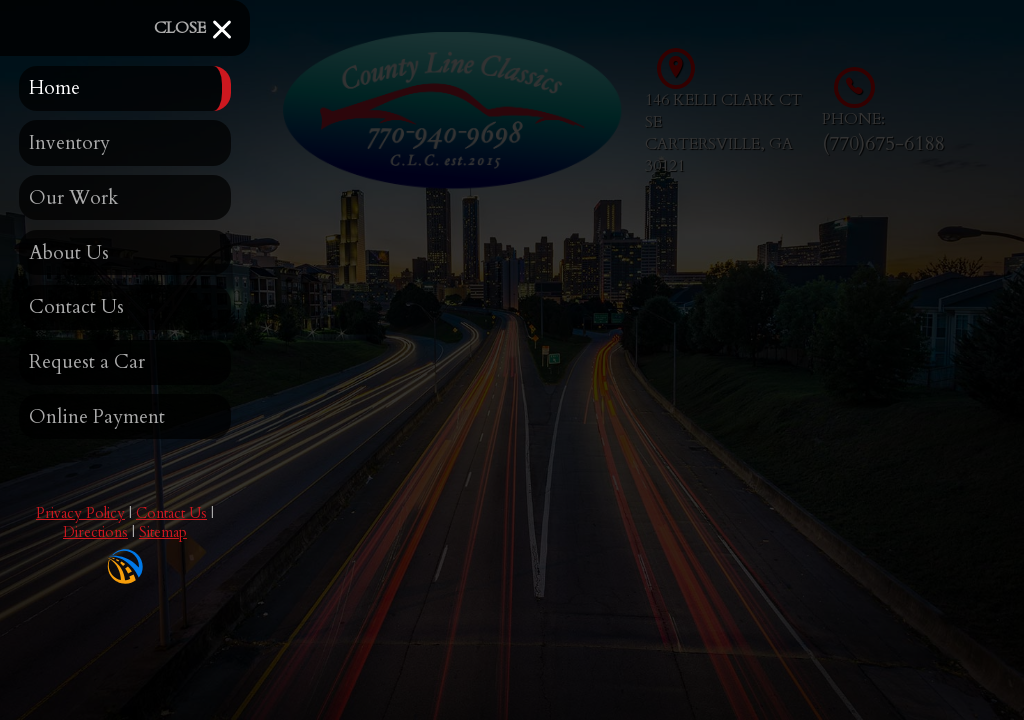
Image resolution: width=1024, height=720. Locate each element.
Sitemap (163, 532)
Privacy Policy (80, 513)
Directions (95, 532)
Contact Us (171, 513)
